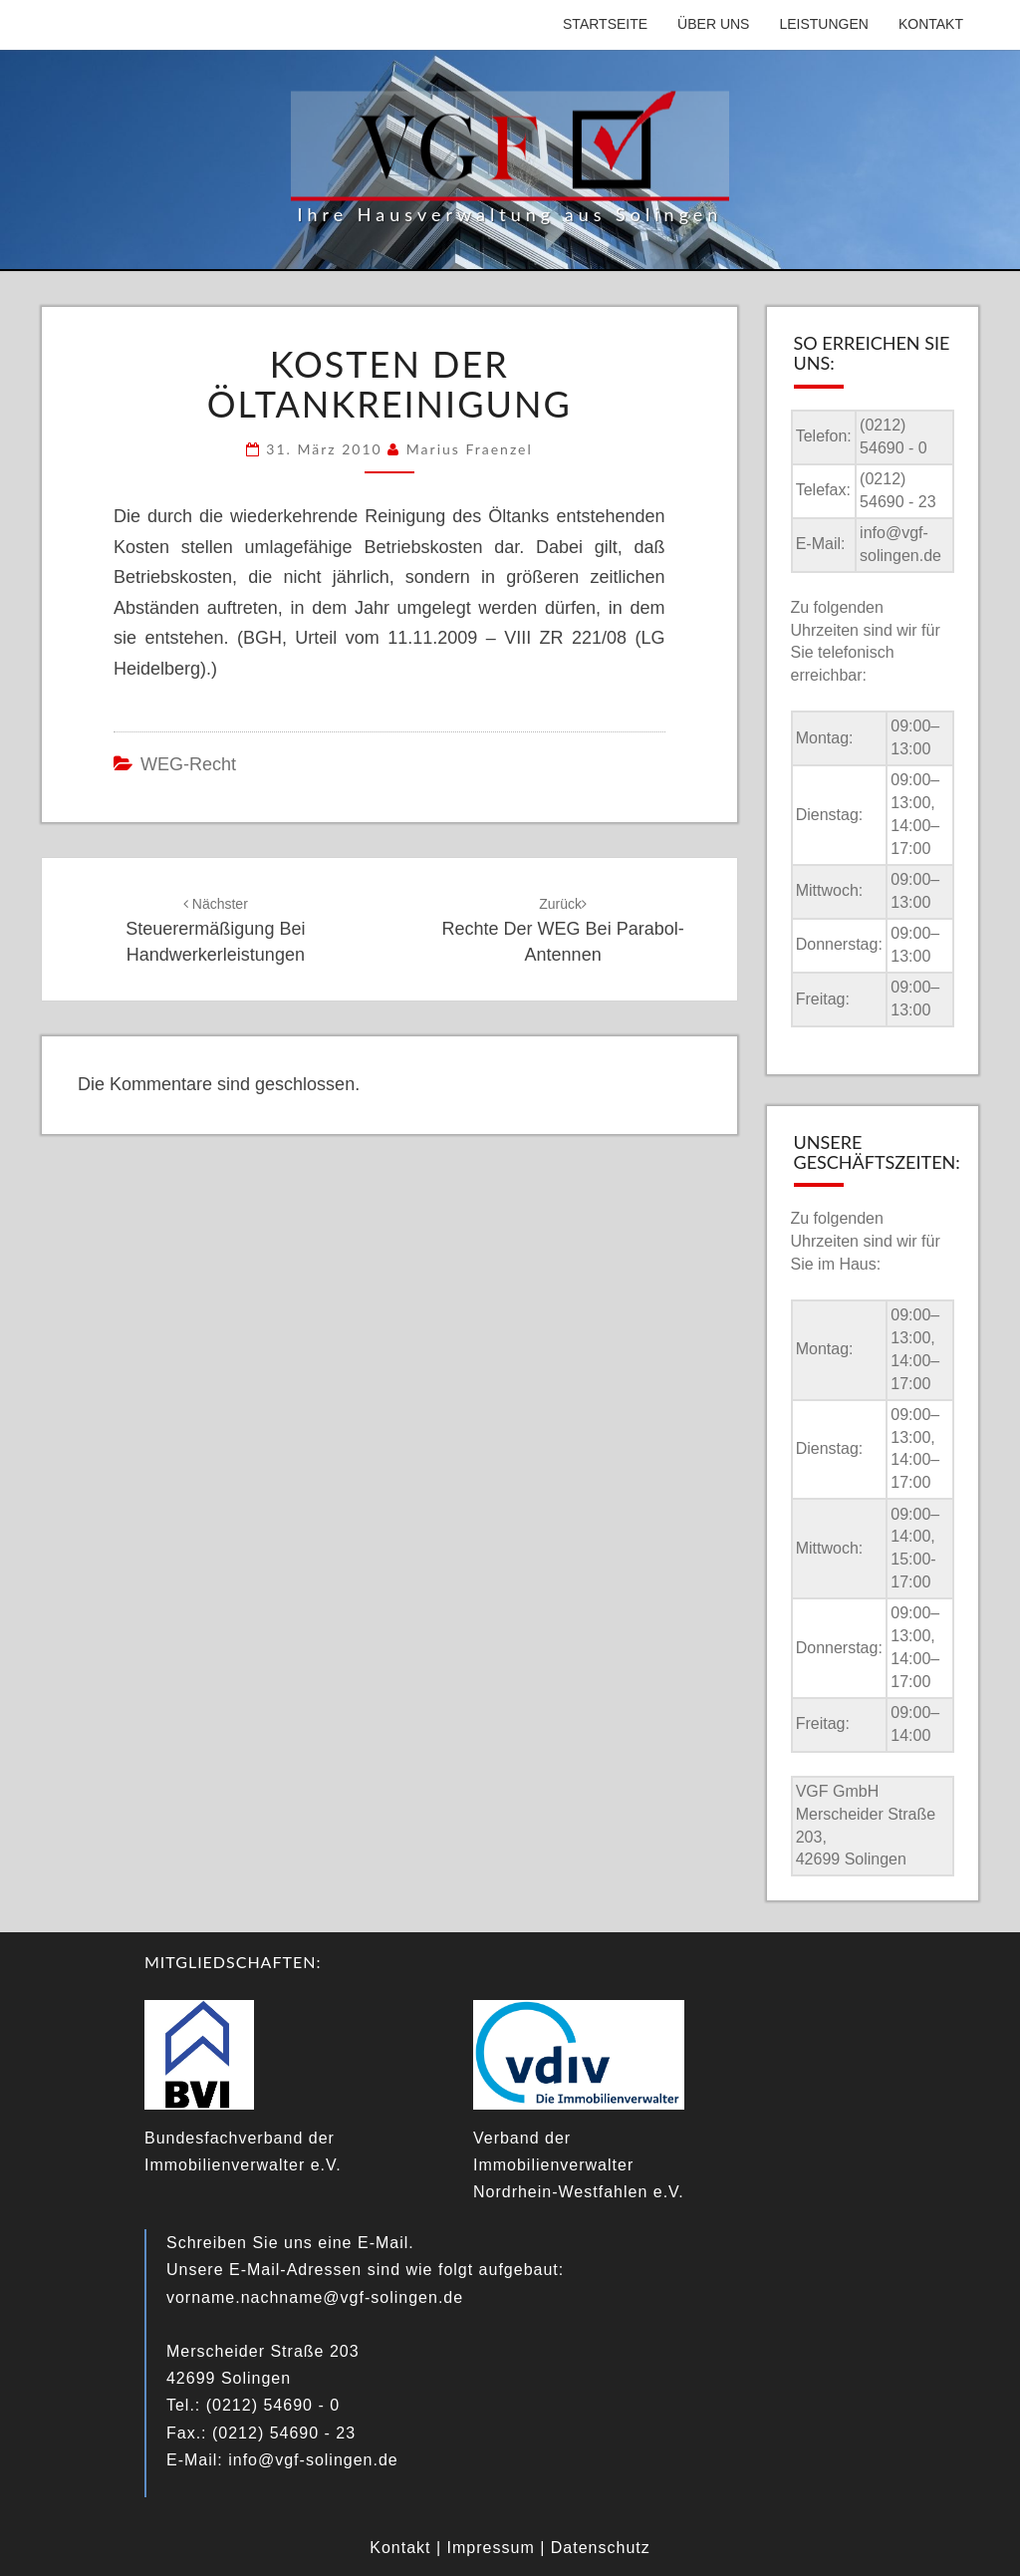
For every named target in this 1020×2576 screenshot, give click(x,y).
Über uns (713, 24)
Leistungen (823, 24)
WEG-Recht (188, 764)
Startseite (605, 24)
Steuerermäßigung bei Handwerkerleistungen (215, 930)
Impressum (491, 2547)
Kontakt (930, 24)
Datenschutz (600, 2547)
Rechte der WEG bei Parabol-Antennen (563, 930)
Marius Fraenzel (469, 448)
